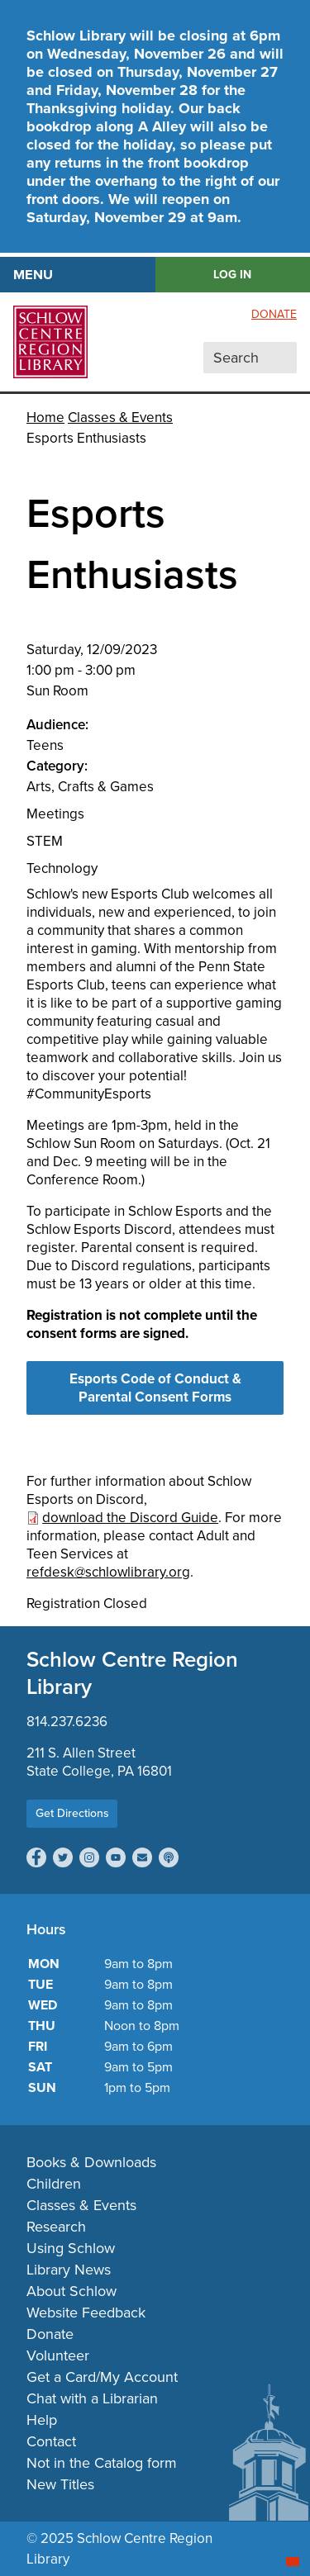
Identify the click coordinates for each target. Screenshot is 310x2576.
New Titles (60, 2484)
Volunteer (57, 2355)
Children (53, 2183)
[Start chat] (292, 2561)
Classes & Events (120, 417)
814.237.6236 (66, 1721)
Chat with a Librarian (92, 2398)
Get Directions (72, 1813)
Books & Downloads (91, 2162)
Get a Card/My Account (102, 2377)
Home (45, 417)
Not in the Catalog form (101, 2463)
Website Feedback (85, 2312)
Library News (68, 2269)
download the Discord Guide (130, 1518)
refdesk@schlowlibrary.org (108, 1572)
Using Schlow (70, 2248)
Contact (51, 2441)
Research (56, 2226)
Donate (274, 314)
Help (41, 2420)
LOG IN (232, 274)
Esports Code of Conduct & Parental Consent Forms (155, 1388)
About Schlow (71, 2291)
